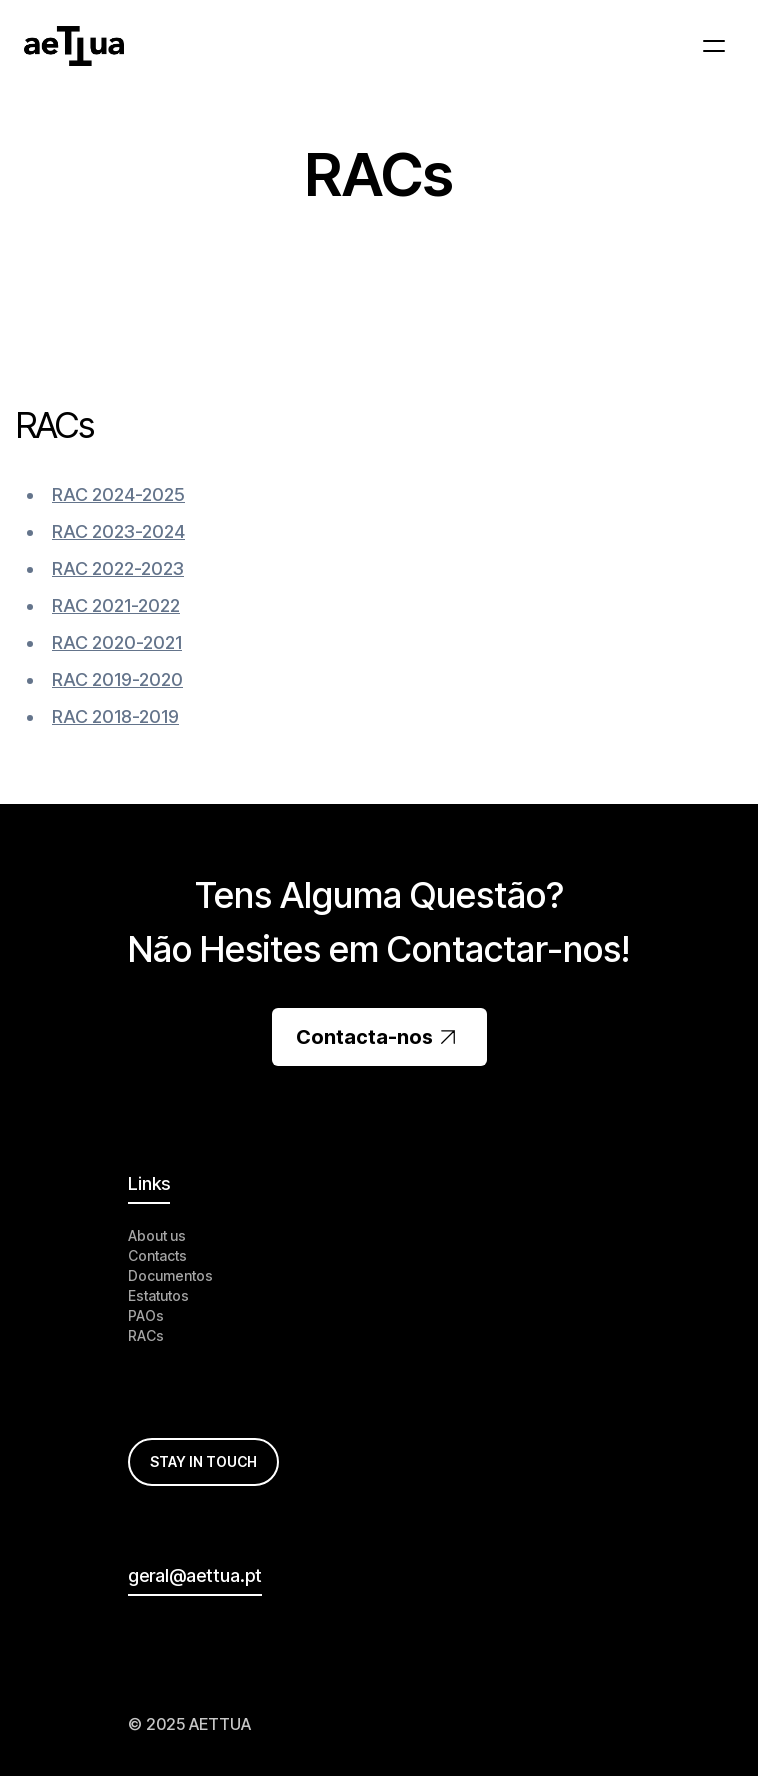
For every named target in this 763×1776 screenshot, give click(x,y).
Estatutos (158, 1295)
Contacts (157, 1255)
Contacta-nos (379, 1037)
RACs (146, 1335)
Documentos (170, 1275)
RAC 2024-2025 (118, 494)
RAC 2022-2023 (118, 568)
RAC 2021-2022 (116, 605)
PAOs (146, 1315)
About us (157, 1235)
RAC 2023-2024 (118, 531)
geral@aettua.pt (195, 1575)
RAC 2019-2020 (117, 679)
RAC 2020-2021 (117, 642)
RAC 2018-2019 (115, 716)
